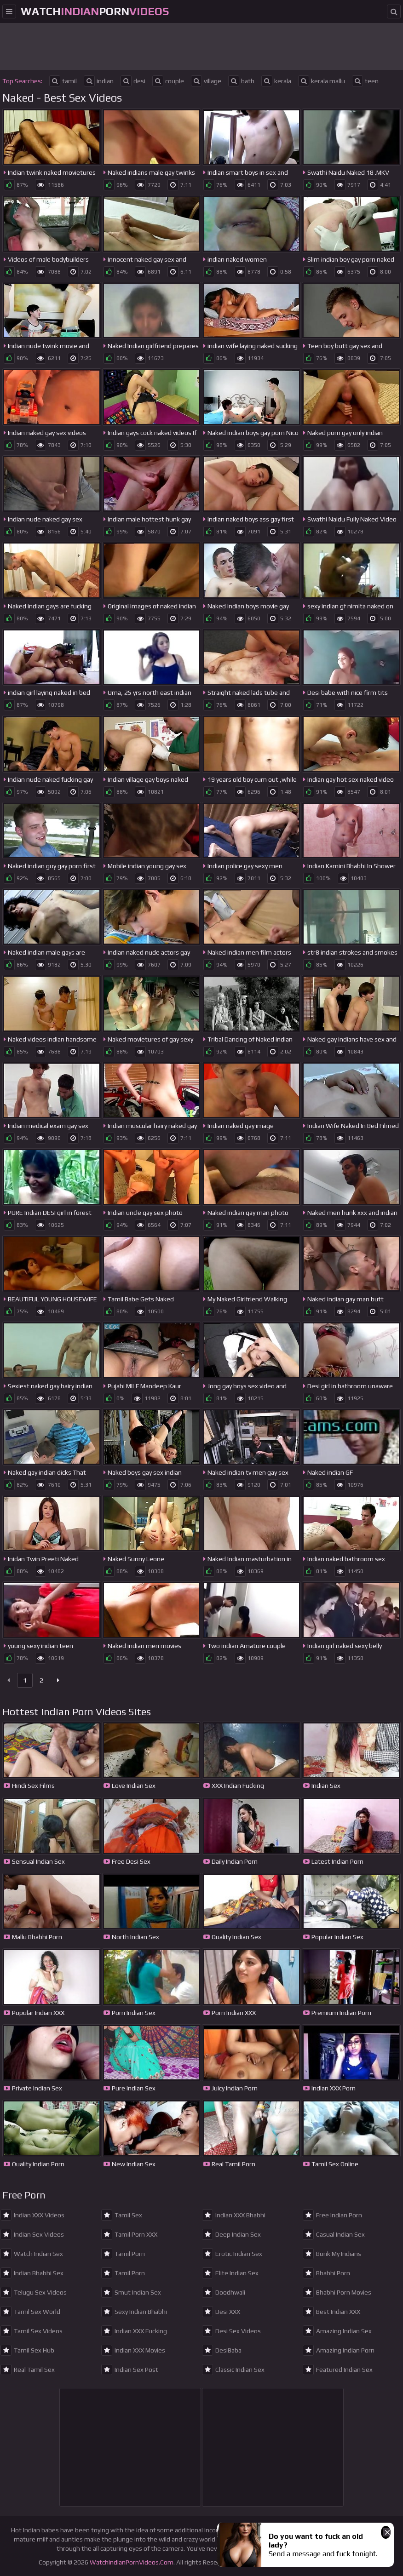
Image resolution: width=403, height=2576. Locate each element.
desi (133, 80)
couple (168, 80)
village (206, 80)
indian (99, 80)
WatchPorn (95, 11)
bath (241, 80)
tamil (63, 80)
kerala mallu (321, 80)
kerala (276, 80)
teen (365, 80)
